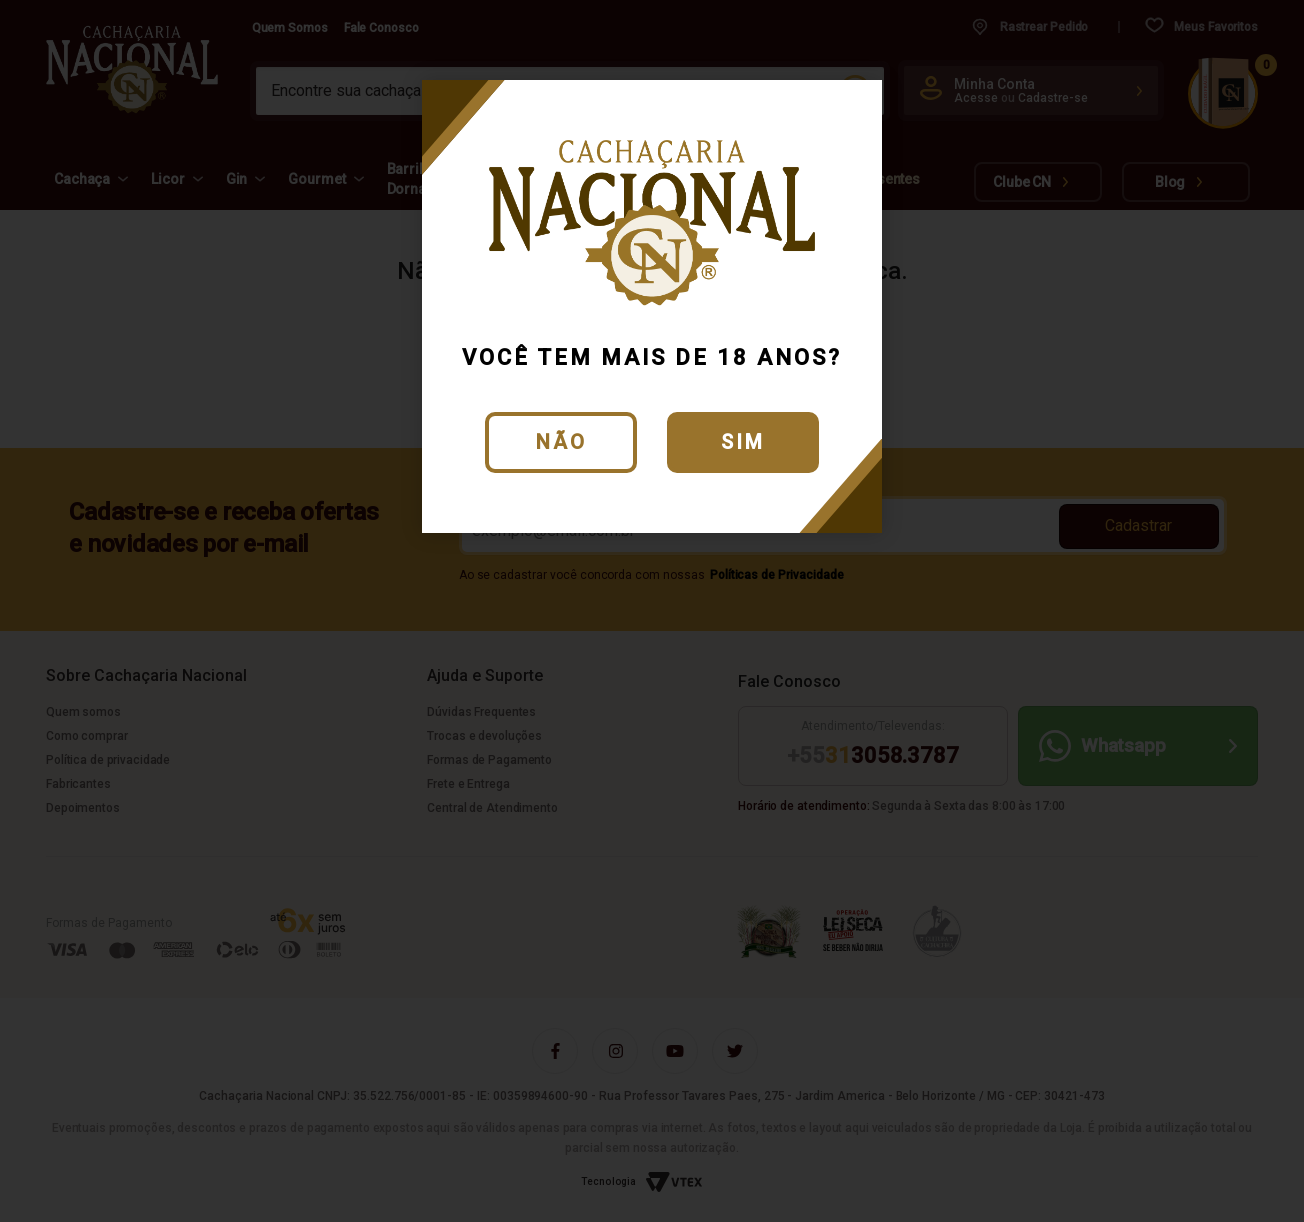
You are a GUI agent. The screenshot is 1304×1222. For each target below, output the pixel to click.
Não (561, 442)
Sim (743, 442)
